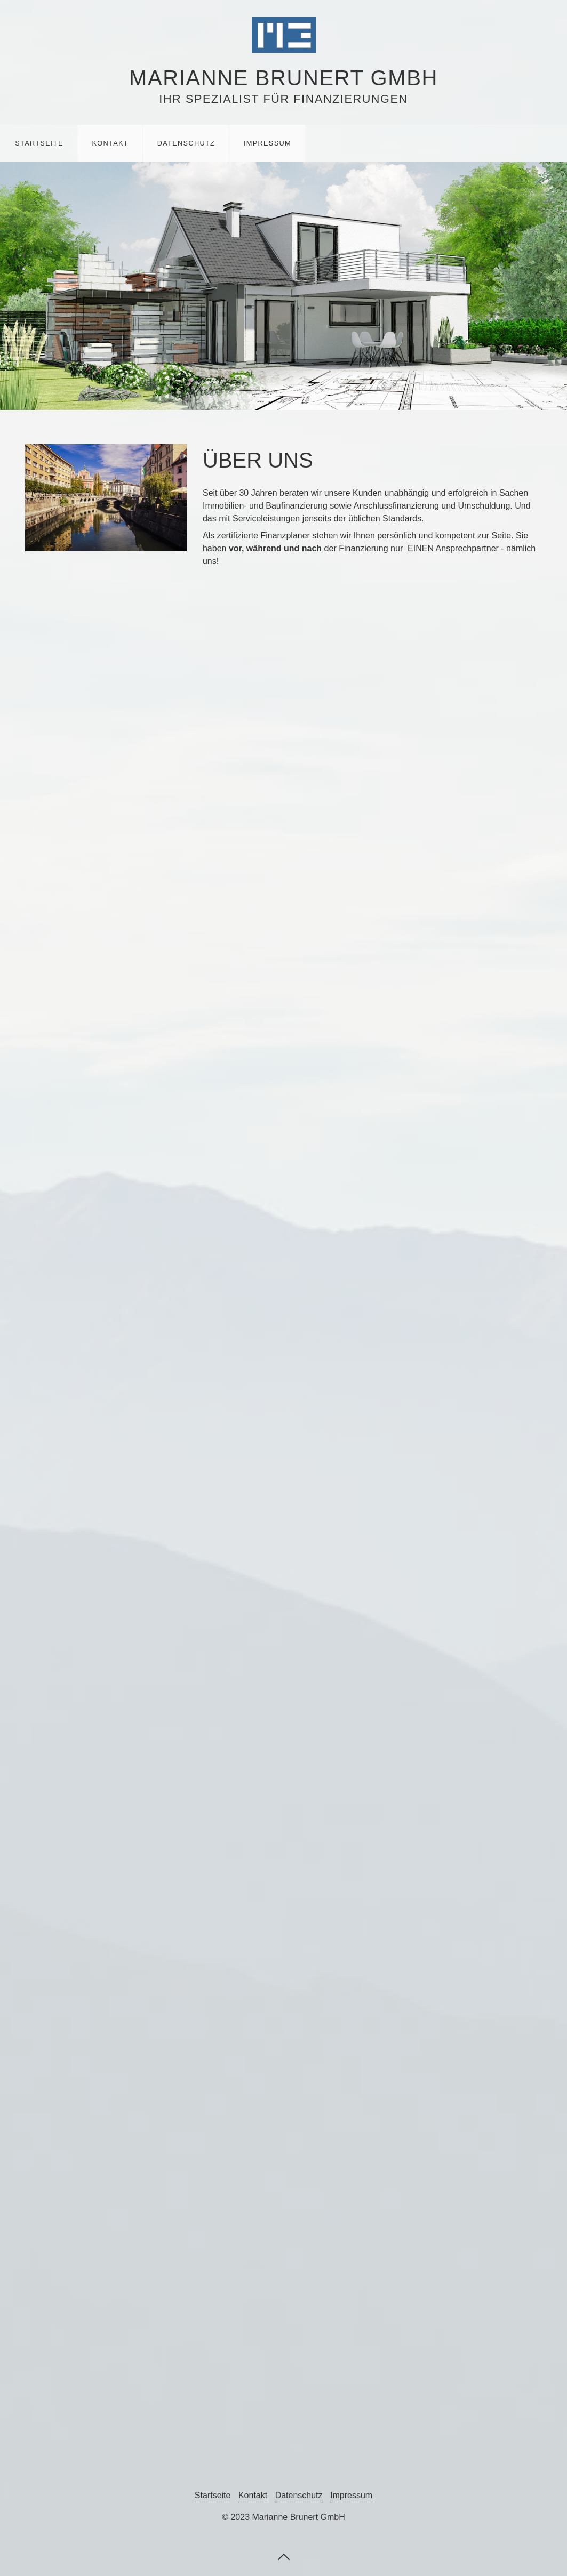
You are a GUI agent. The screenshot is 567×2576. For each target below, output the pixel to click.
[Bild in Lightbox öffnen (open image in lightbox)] (106, 497)
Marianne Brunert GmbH (283, 78)
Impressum (267, 143)
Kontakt (110, 143)
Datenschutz (186, 143)
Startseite (39, 143)
